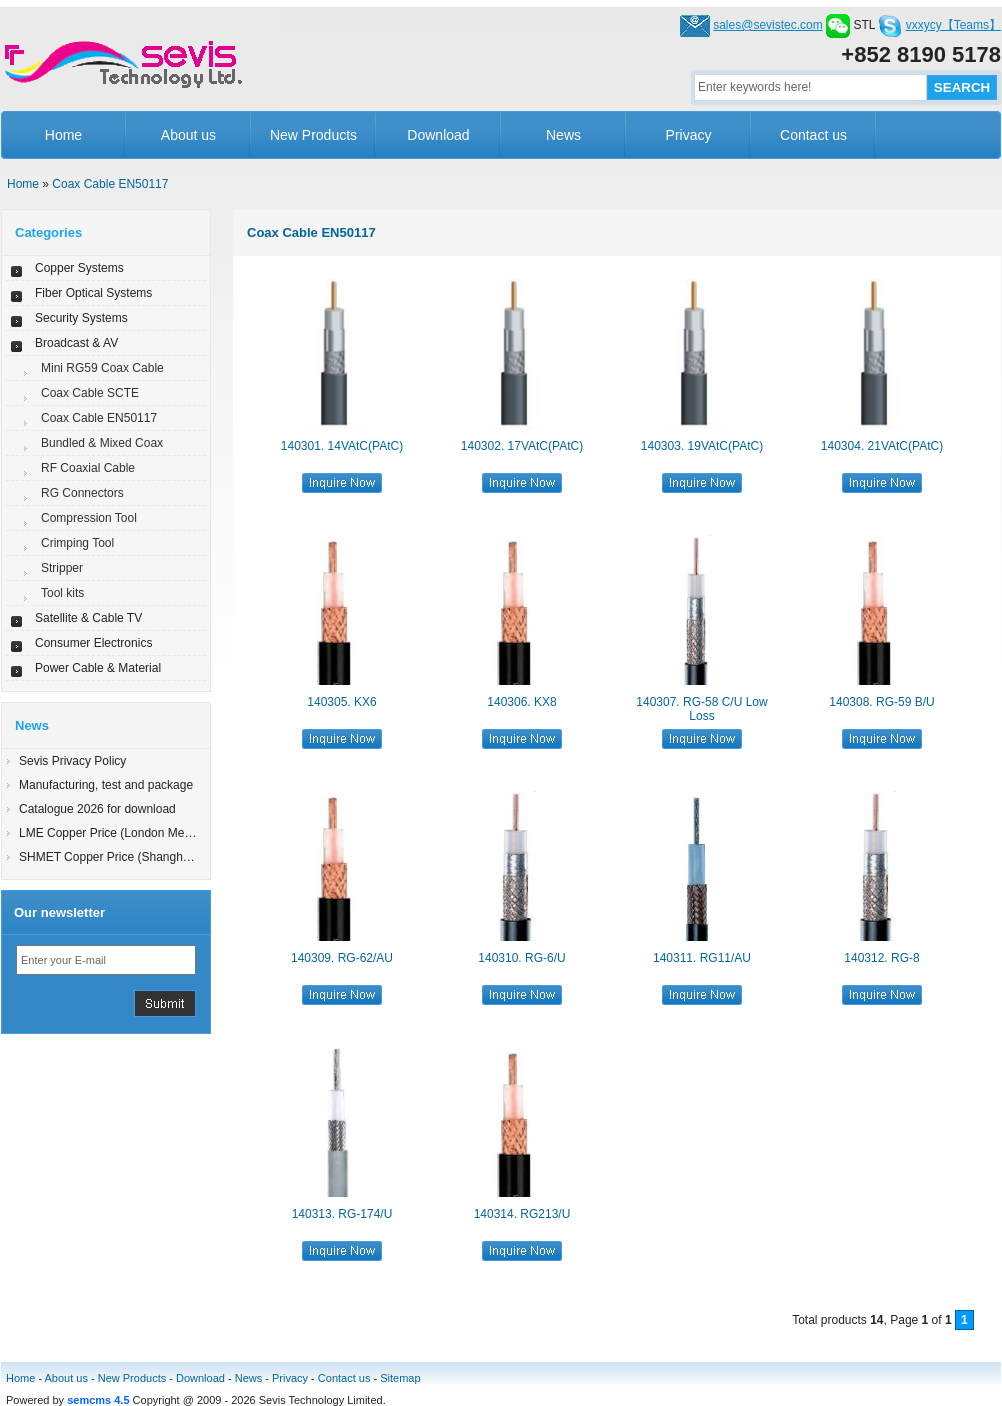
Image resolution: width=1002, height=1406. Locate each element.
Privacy (689, 135)
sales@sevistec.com (768, 25)
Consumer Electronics (93, 643)
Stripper (62, 568)
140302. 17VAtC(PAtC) (522, 446)
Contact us (813, 135)
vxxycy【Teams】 (953, 25)
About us (188, 135)
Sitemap (400, 1378)
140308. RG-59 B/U (881, 702)
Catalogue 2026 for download (97, 809)
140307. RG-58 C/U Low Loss (701, 709)
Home (63, 135)
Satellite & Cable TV (88, 618)
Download (438, 135)
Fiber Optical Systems (93, 293)
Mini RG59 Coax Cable (102, 368)
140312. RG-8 (881, 958)
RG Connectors (82, 493)
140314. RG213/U (522, 1214)
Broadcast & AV (76, 343)
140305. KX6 (341, 702)
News (563, 135)
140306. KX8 (521, 702)
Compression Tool (89, 518)
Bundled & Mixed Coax (102, 443)
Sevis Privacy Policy (72, 761)
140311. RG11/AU (702, 958)
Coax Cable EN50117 (110, 184)
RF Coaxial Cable (88, 468)
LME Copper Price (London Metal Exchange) (138, 833)
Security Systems (81, 318)
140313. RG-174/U (342, 1214)
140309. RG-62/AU (342, 958)
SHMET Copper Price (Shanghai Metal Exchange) (152, 857)
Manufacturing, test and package (106, 785)
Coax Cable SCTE (90, 393)
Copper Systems (79, 268)
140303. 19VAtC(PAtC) (702, 446)
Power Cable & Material (98, 668)
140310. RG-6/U (521, 958)
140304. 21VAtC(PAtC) (882, 446)
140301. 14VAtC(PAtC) (342, 446)
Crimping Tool (77, 543)
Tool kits (62, 593)
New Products (313, 135)
